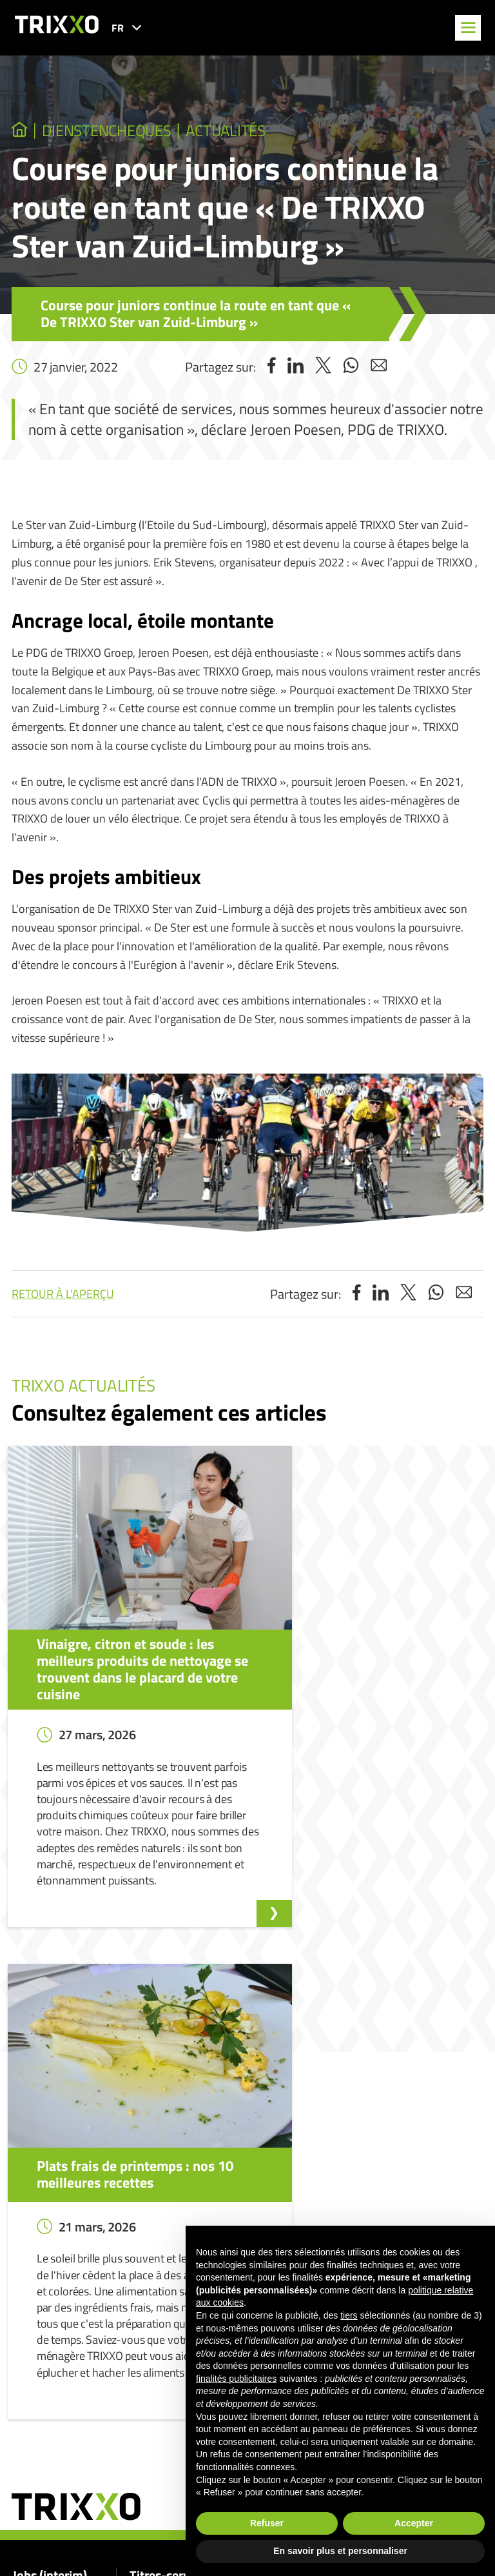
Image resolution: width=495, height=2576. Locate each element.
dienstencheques (115, 131)
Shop (139, 2288)
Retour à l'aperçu (63, 1296)
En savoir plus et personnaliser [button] (340, 2551)
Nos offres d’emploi (49, 2215)
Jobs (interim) (50, 2171)
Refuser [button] (267, 2523)
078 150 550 (61, 2492)
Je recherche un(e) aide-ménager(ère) (200, 2215)
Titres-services (170, 2171)
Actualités (245, 131)
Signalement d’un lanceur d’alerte (360, 2196)
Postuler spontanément (58, 2233)
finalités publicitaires (236, 2378)
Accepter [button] (413, 2523)
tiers (348, 2315)
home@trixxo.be (70, 2529)
